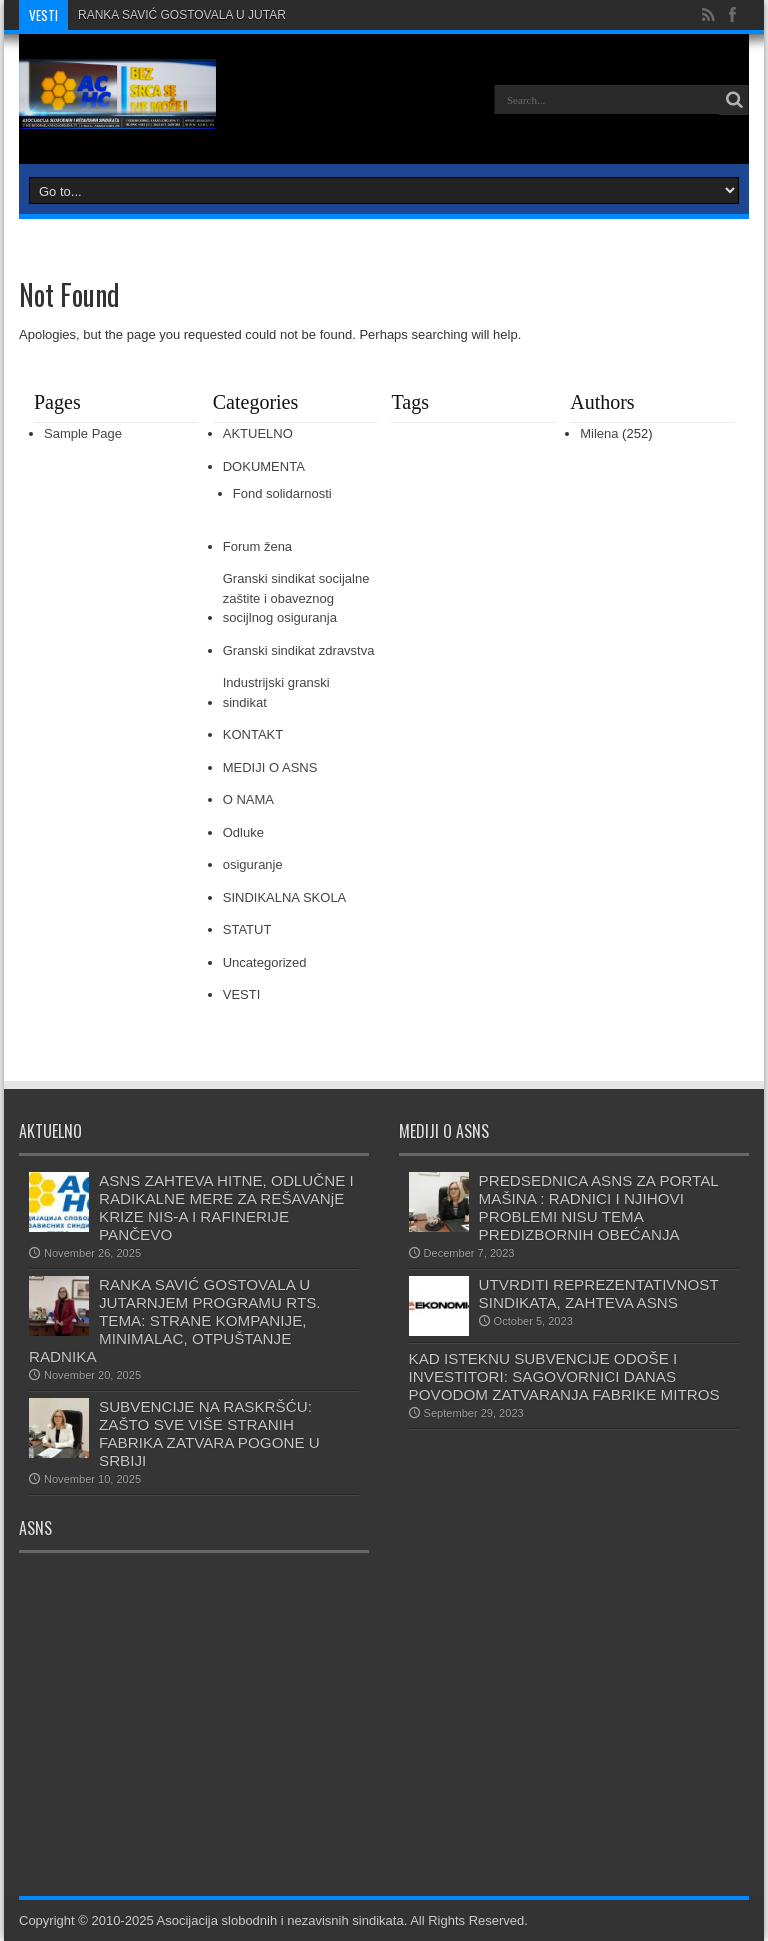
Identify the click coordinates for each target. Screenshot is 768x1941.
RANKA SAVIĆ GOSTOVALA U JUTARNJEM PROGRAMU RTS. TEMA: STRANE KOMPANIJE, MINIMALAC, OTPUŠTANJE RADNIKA (175, 1320)
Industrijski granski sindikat (276, 692)
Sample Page (83, 433)
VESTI (242, 994)
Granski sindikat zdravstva (299, 650)
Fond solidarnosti (282, 493)
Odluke (243, 832)
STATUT (247, 929)
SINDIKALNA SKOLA (285, 897)
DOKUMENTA (264, 466)
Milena (599, 433)
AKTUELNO (258, 433)
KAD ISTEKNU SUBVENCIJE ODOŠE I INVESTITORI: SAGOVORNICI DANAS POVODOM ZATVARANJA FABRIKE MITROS (564, 1376)
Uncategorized (265, 962)
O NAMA (248, 799)
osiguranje (253, 864)
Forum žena (257, 546)
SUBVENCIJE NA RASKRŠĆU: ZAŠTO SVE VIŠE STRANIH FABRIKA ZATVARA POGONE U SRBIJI (209, 1433)
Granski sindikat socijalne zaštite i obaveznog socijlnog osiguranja (296, 598)
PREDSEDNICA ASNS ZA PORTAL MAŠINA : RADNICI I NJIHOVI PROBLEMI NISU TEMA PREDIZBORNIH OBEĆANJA (601, 1207)
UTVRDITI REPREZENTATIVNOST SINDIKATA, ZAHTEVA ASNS (599, 1293)
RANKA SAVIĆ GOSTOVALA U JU (170, 15)
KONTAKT (253, 734)
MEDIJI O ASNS (270, 767)
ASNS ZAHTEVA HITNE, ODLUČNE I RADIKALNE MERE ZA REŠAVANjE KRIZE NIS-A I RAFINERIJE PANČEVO (226, 1207)
